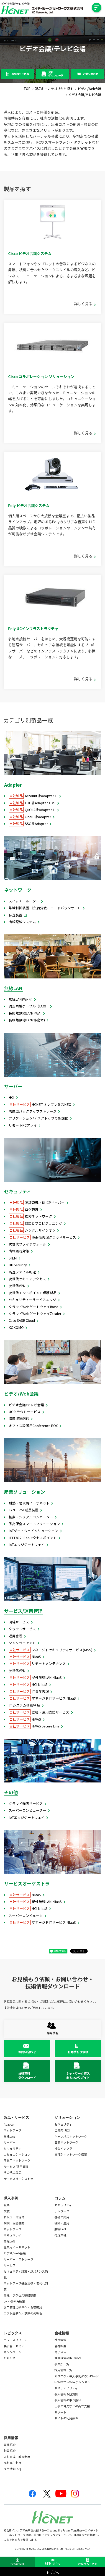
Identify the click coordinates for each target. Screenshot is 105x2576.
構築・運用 (61, 2223)
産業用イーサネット (17, 2247)
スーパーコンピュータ (26, 1915)
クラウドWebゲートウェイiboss (33, 1306)
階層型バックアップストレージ (32, 1111)
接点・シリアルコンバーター (31, 1516)
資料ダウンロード (55, 73)
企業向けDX (62, 2130)
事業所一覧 (61, 2364)
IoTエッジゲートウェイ (27, 1544)
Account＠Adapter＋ (33, 795)
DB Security (18, 1264)
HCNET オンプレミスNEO (40, 1104)
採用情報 (11, 2437)
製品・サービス (16, 2117)
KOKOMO (16, 1327)
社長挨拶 (60, 2340)
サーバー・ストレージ (18, 2259)
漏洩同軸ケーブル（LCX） (28, 1006)
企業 (7, 2205)
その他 (11, 1792)
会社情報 (61, 2333)
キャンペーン (12, 2352)
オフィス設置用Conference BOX (33, 1425)
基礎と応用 (61, 2217)
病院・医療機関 (14, 2223)
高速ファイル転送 (22, 1272)
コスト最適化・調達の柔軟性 (23, 2313)
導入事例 (11, 2198)
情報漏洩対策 (19, 1251)
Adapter (13, 784)
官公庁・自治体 (14, 2217)
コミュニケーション (17, 2154)
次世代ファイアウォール (27, 1244)
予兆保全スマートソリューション (34, 1523)
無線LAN (13, 988)
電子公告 (60, 2352)
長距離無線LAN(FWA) (25, 1013)
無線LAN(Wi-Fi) (20, 999)
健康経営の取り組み (67, 2358)
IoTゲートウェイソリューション (33, 1530)
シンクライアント (22, 1642)
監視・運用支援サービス (39, 1712)
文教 (7, 2211)
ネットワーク (17, 889)
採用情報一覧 (63, 2370)
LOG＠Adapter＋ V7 (32, 802)
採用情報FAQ (12, 2469)
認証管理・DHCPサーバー (37, 1202)
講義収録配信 (19, 1418)
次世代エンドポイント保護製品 (32, 1292)
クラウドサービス (22, 1628)
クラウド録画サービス (26, 1803)
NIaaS (25, 1656)
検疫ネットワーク (30, 1216)
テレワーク (61, 2211)
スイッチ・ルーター (24, 901)
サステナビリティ (66, 2388)
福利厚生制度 (12, 2462)
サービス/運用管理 (23, 1611)
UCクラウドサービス (25, 1411)
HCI (11, 1097)
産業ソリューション (24, 1491)
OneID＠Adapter (30, 816)
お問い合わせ (90, 74)
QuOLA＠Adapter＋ (32, 809)
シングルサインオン (32, 1230)
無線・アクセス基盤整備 (20, 2295)
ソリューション (67, 2117)
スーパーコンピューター (27, 1810)
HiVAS (25, 1719)
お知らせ (9, 2358)
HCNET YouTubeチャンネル (72, 2382)
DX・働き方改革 (14, 2301)
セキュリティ (17, 1191)
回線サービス (19, 1621)
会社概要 (60, 2346)
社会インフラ (63, 2148)
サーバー (13, 1086)
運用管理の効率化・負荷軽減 (23, 2307)
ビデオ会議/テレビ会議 (26, 1404)
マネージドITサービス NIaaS (42, 1698)
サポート (60, 2412)
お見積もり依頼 (20, 74)
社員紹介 (9, 2450)
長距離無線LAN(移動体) (27, 1019)
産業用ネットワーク (17, 2160)
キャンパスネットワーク (70, 2136)
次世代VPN (17, 1285)
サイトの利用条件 (66, 2418)
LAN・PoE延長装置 (23, 1509)
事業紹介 (9, 2444)
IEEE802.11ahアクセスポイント (33, 1537)
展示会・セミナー (15, 2346)
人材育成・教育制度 (17, 2457)
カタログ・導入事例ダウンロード (76, 2376)
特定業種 (60, 2235)
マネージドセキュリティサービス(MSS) (50, 1649)
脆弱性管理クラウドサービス (42, 1237)
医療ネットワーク (66, 2142)
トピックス (13, 2333)
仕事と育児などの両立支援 (72, 2406)
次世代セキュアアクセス (27, 1278)
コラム (59, 2198)
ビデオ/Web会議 (21, 1393)
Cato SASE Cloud (22, 1320)
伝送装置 (15, 914)
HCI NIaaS (28, 1684)
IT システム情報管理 (24, 1705)
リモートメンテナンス (37, 1663)
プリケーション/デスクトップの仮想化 (38, 1118)
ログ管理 (23, 1209)
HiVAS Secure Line (34, 1726)
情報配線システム (22, 921)
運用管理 (15, 1635)
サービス (9, 2265)
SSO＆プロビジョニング (35, 1223)
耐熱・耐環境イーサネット (29, 1503)
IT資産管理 (29, 1691)
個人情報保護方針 (66, 2394)
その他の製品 (12, 2172)
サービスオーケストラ (27, 1883)
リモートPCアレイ (23, 1125)
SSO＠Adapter (28, 823)
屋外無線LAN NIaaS (35, 1677)
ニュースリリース (15, 2340)
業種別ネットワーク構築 (70, 2154)
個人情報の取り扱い (67, 2400)
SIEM (13, 1258)
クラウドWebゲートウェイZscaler (35, 1313)
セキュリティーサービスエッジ (32, 1299)
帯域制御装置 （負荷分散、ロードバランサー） (45, 907)
